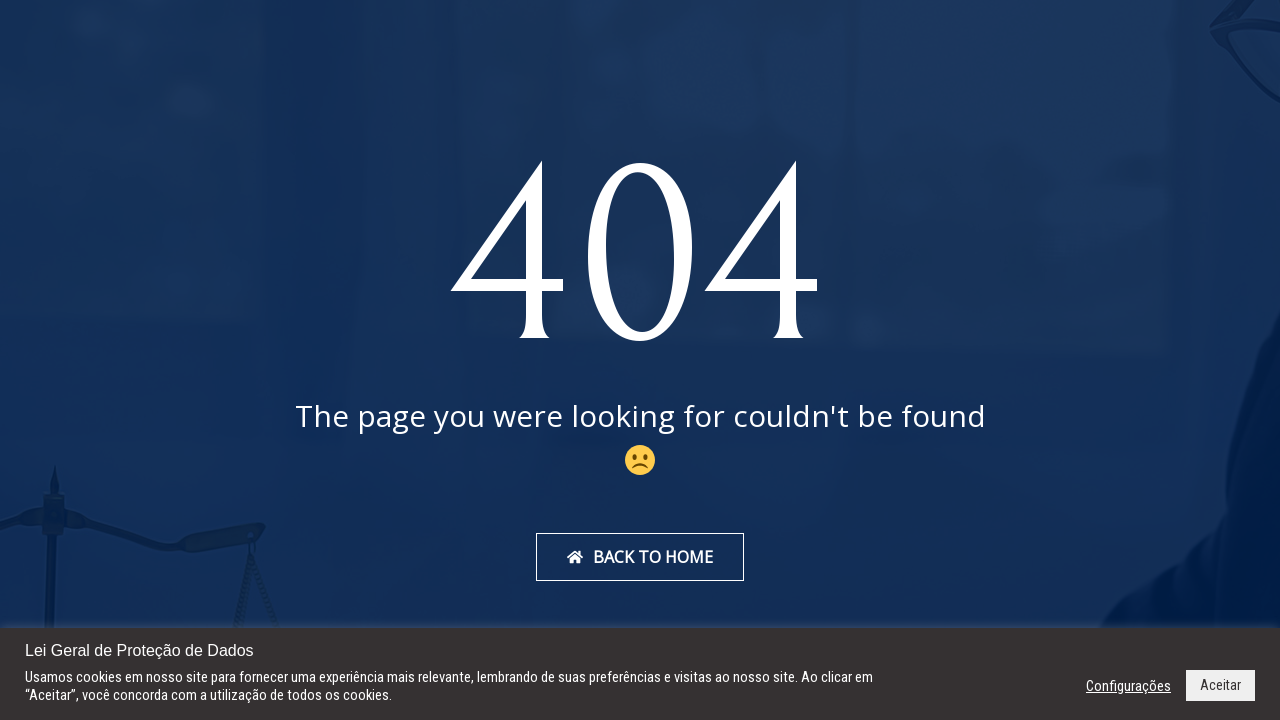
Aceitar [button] (1220, 685)
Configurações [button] (1128, 686)
